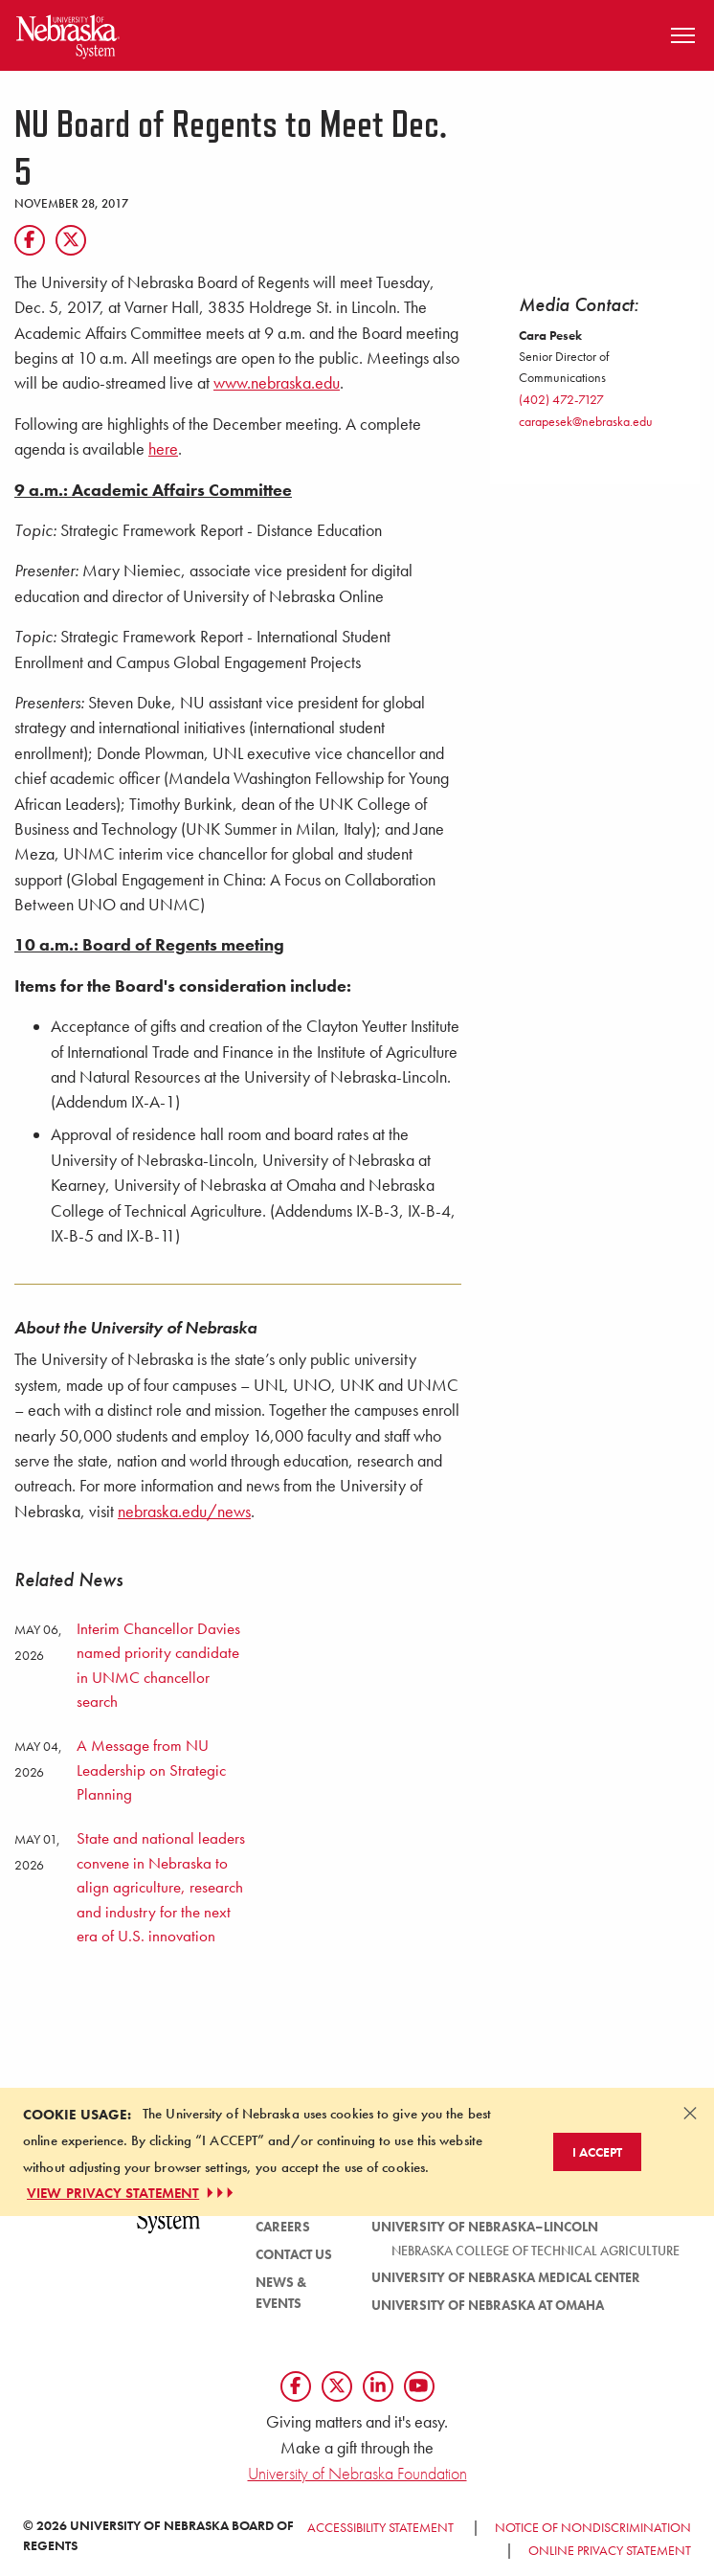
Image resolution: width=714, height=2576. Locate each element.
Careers (283, 2226)
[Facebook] (29, 240)
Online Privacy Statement (609, 2550)
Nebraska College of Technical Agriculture (535, 2250)
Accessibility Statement (380, 2527)
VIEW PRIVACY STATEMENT (132, 2193)
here (163, 448)
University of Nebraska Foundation (357, 2473)
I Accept (597, 2152)
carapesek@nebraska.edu (586, 421)
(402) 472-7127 (561, 399)
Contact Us (294, 2254)
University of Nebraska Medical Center (505, 2277)
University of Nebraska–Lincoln (484, 2226)
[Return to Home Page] (68, 33)
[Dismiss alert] (690, 2112)
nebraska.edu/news (184, 1511)
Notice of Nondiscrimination (593, 2527)
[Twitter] (71, 240)
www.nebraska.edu (276, 382)
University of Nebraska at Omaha (487, 2305)
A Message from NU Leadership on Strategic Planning (151, 1769)
